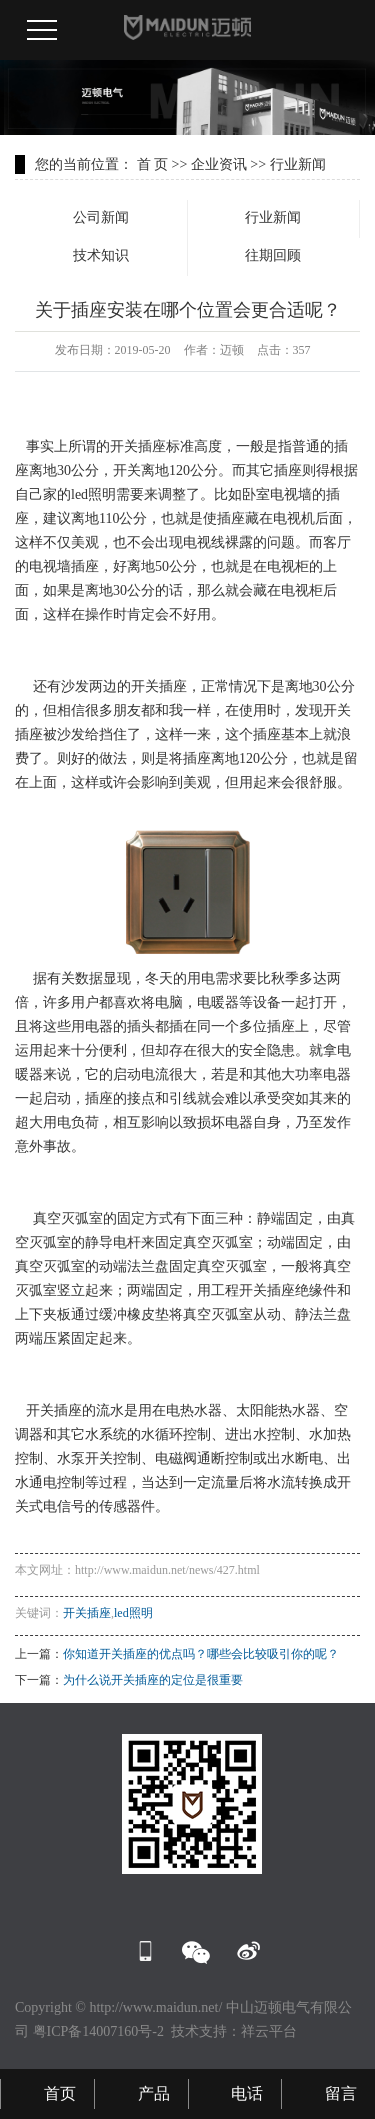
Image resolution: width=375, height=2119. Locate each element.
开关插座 (87, 1613)
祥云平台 (269, 2031)
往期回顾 (273, 255)
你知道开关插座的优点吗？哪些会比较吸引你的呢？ (201, 1654)
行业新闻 (298, 164)
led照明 (133, 1613)
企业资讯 (219, 164)
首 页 (153, 164)
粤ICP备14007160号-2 (98, 2031)
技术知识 (101, 255)
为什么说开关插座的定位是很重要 (153, 1680)
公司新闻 (101, 217)
